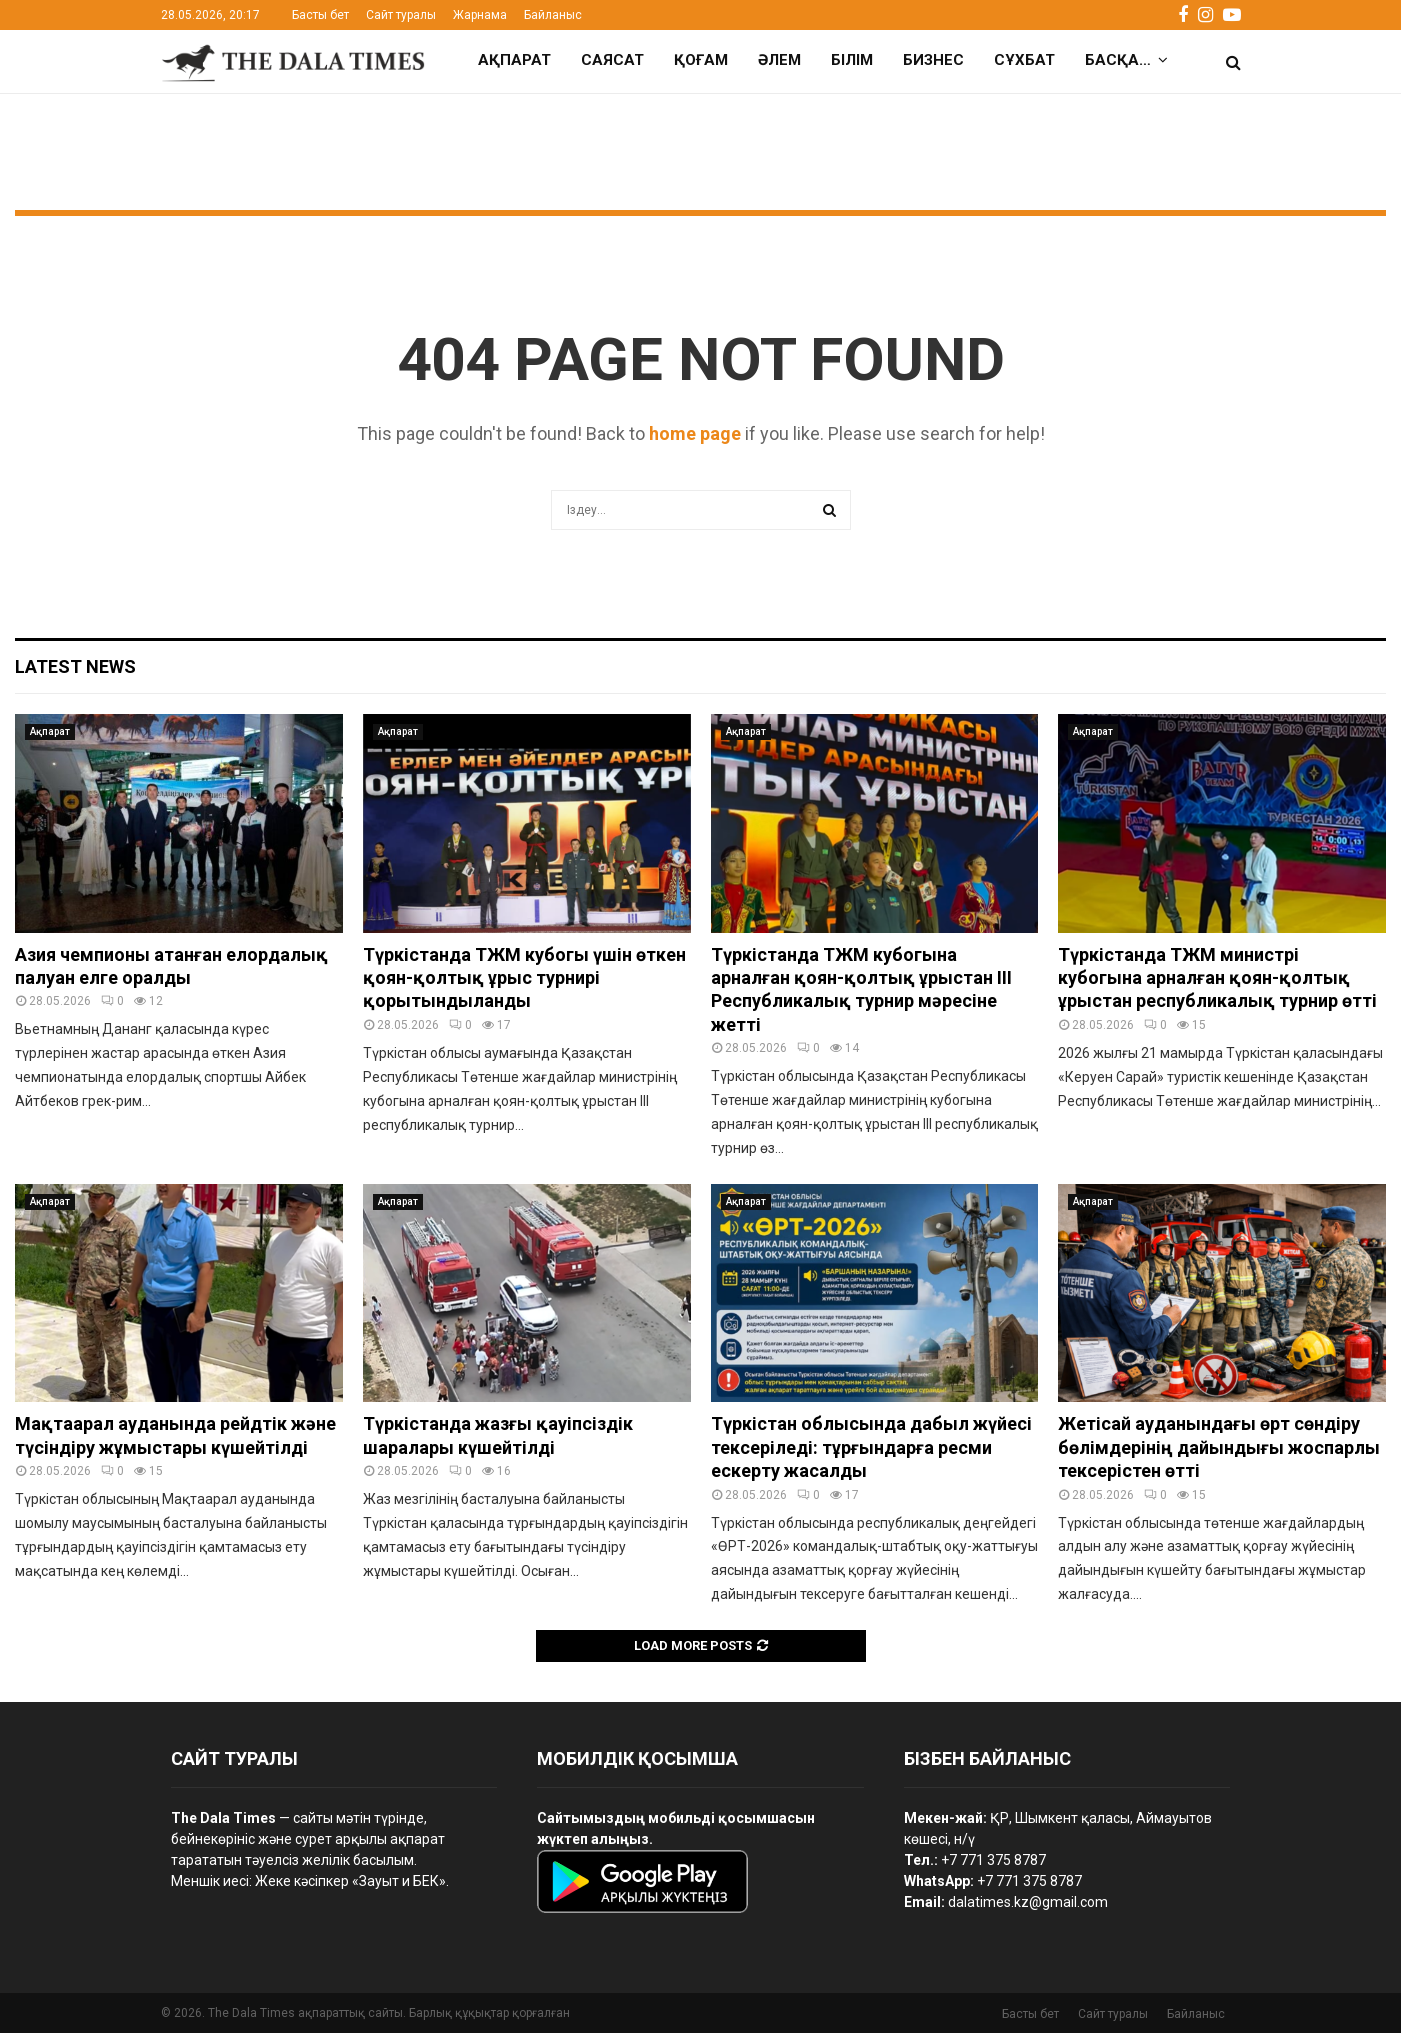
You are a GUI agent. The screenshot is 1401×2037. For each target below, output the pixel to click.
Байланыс (553, 15)
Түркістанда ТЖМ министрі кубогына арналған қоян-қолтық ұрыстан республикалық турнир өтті (1217, 982)
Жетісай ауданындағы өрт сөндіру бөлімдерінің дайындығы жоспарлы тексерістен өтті (1219, 1451)
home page (695, 437)
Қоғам (701, 60)
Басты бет (320, 15)
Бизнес (933, 60)
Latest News (75, 670)
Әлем (779, 60)
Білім (852, 60)
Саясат (612, 60)
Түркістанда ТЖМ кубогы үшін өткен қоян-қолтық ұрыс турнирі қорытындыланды (524, 982)
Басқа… (1118, 60)
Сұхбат (1024, 60)
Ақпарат (514, 60)
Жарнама (480, 15)
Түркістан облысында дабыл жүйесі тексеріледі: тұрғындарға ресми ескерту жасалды (871, 1451)
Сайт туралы (401, 15)
